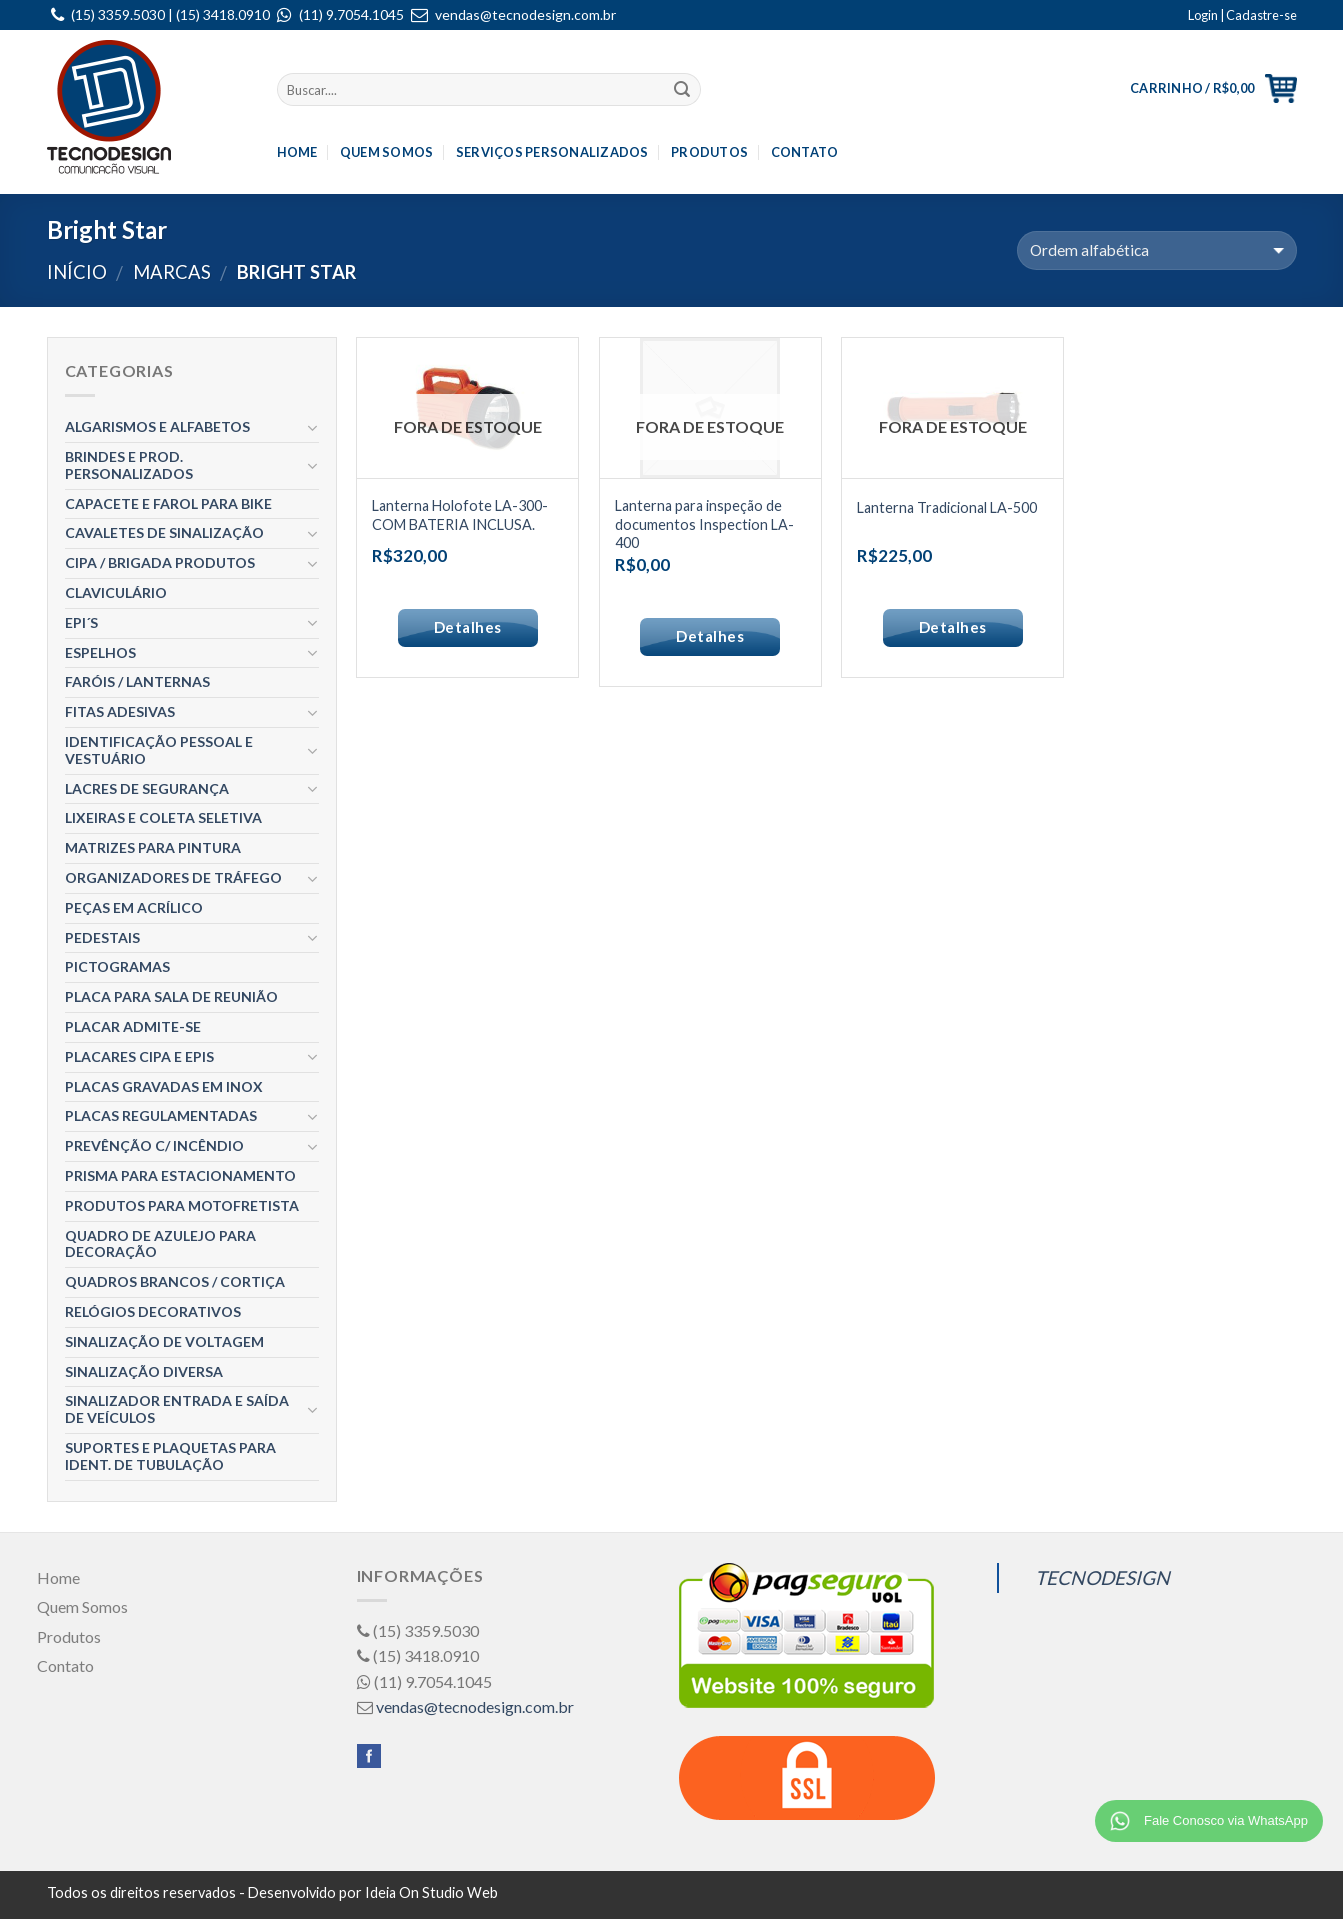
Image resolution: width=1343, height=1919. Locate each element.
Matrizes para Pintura (153, 847)
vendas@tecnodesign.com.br (525, 14)
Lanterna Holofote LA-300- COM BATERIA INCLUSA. (460, 515)
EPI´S (81, 622)
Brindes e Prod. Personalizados (129, 465)
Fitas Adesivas (120, 711)
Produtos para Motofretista (182, 1205)
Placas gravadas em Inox (164, 1086)
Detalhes (468, 627)
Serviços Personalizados (552, 152)
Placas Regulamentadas (161, 1115)
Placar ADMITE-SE (133, 1026)
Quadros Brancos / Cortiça (175, 1281)
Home (297, 152)
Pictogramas (117, 966)
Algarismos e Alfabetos (157, 426)
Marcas (172, 272)
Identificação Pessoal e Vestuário (159, 750)
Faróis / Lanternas (137, 681)
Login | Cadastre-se (1242, 15)
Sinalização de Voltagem (164, 1341)
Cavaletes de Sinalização (164, 532)
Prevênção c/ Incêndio (154, 1145)
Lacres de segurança (147, 788)
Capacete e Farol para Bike (168, 503)
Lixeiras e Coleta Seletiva (163, 817)
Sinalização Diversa (144, 1371)
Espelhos (100, 652)
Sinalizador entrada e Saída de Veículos (177, 1409)
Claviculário (116, 592)
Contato (805, 152)
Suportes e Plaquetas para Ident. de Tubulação (170, 1456)
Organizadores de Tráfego (173, 877)
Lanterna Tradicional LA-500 (947, 507)
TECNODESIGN (1102, 1577)
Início (77, 272)
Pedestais (102, 937)
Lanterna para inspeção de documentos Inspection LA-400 (704, 524)
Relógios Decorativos (153, 1311)
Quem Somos (387, 152)
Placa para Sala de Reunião (171, 996)
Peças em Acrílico (134, 907)
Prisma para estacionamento (180, 1175)
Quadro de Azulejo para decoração (160, 1244)
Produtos (709, 152)
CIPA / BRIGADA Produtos (160, 562)
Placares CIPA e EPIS (139, 1056)
